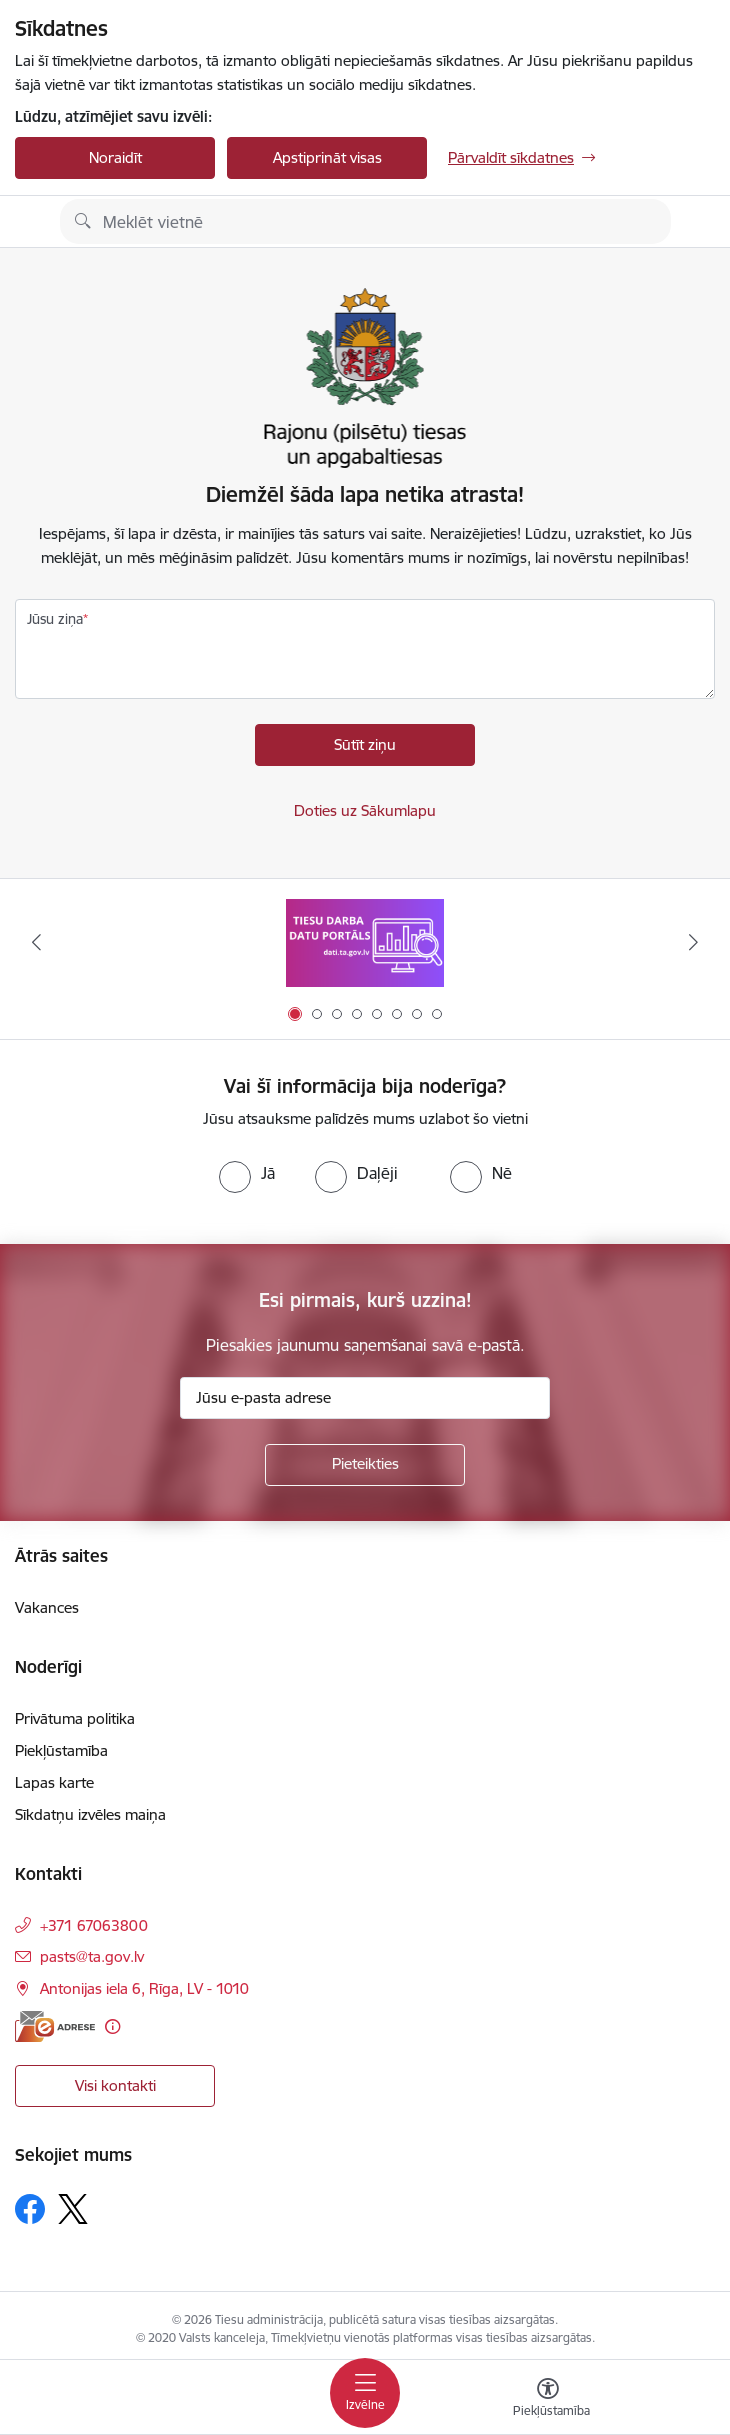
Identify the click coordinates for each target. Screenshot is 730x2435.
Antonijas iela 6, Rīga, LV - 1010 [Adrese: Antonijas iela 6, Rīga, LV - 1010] (144, 1988)
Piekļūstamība (61, 1750)
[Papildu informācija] (112, 2026)
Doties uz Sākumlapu (365, 810)
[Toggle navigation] (365, 2393)
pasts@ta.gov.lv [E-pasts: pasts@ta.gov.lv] (92, 1956)
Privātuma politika (75, 1718)
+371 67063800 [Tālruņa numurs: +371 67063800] (94, 1925)
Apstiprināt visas (327, 157)
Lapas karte (54, 1782)
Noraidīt (115, 157)
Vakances (47, 1607)
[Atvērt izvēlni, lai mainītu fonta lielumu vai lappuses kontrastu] (548, 2400)
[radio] (247, 1173)
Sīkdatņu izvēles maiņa (90, 1814)
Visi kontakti (115, 2085)
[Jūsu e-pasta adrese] (365, 1398)
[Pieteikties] (365, 1465)
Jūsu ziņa (55, 619)
